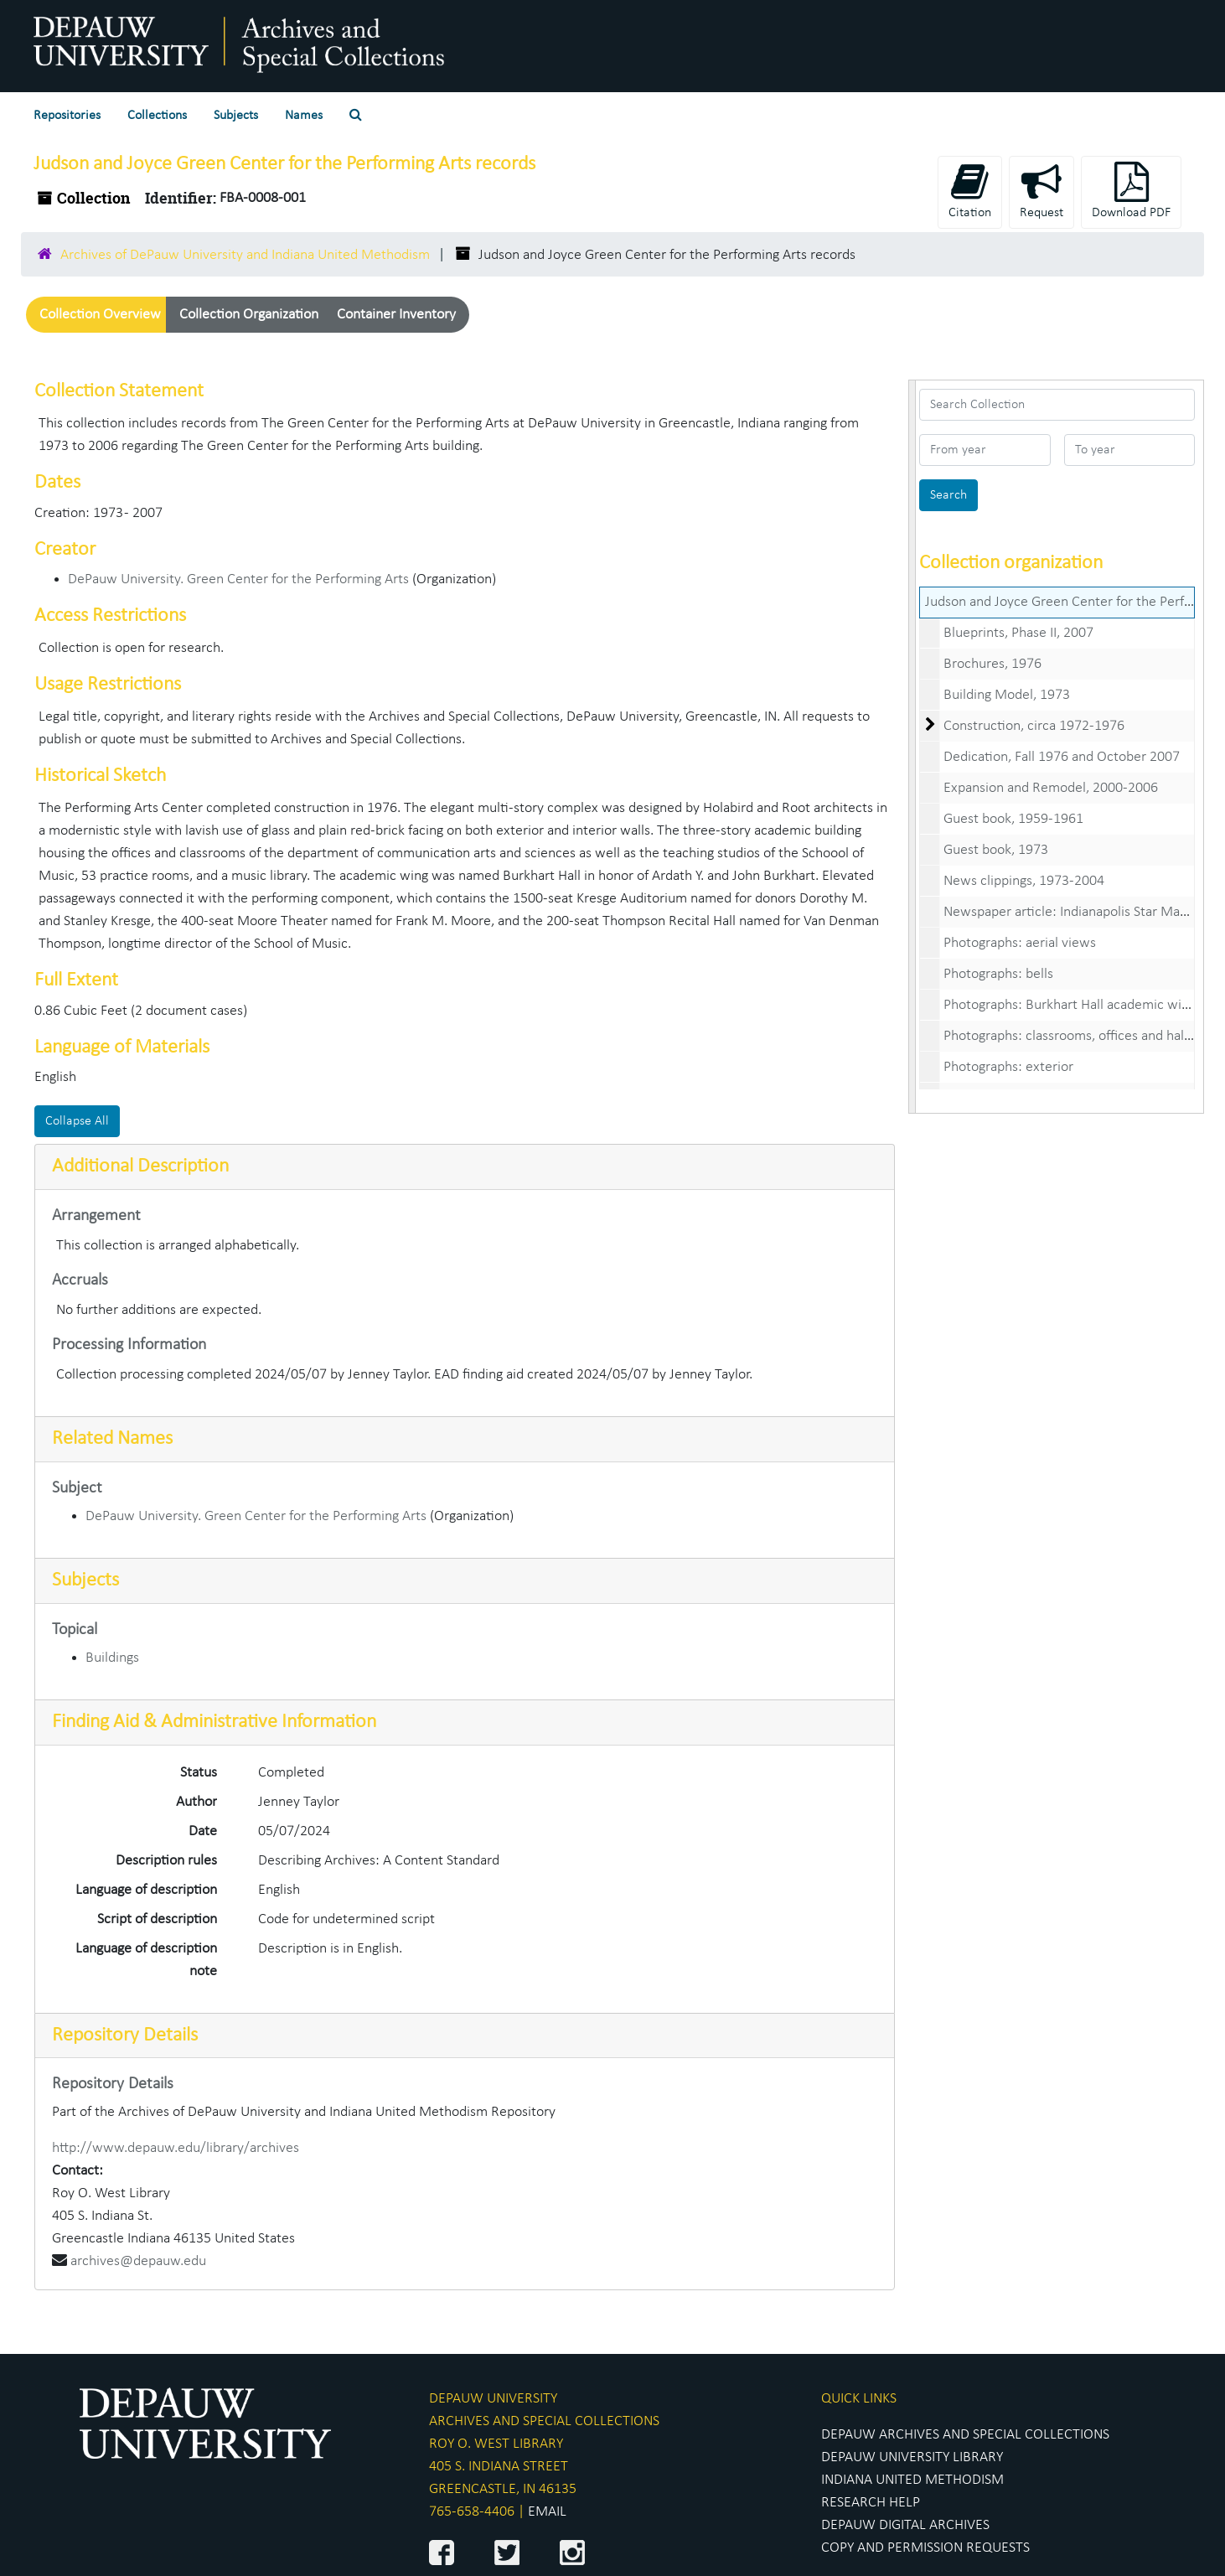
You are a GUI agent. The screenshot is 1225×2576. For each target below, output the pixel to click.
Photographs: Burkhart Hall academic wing (1069, 1005)
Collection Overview (100, 315)
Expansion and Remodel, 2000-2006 (1050, 788)
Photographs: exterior (1008, 1067)
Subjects (236, 115)
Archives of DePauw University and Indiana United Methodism (245, 255)
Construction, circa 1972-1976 (1033, 726)
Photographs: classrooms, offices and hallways (1080, 1036)
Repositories (67, 115)
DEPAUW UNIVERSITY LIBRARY (912, 2457)
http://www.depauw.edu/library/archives (175, 2148)
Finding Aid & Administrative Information (214, 1722)
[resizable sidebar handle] (912, 746)
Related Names (112, 1439)
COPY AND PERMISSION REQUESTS (925, 2548)
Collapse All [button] (77, 1121)
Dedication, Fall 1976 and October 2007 (1061, 757)
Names (304, 115)
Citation (969, 191)
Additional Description (140, 1166)
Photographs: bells (998, 974)
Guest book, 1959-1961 (1013, 819)
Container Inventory (396, 315)
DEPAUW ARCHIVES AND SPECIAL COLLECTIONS (965, 2435)
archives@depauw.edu (138, 2261)
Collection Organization (248, 315)
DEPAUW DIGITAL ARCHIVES (905, 2525)
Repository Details (125, 2035)
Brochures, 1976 (992, 664)
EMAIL (547, 2512)
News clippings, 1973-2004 (1023, 881)
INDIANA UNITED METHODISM (912, 2480)
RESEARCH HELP (870, 2503)
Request (1041, 191)
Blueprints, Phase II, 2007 (1018, 633)
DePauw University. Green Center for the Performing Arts (238, 579)
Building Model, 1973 (1006, 695)
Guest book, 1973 (995, 850)
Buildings (112, 1658)
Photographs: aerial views (1019, 943)
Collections (157, 115)
